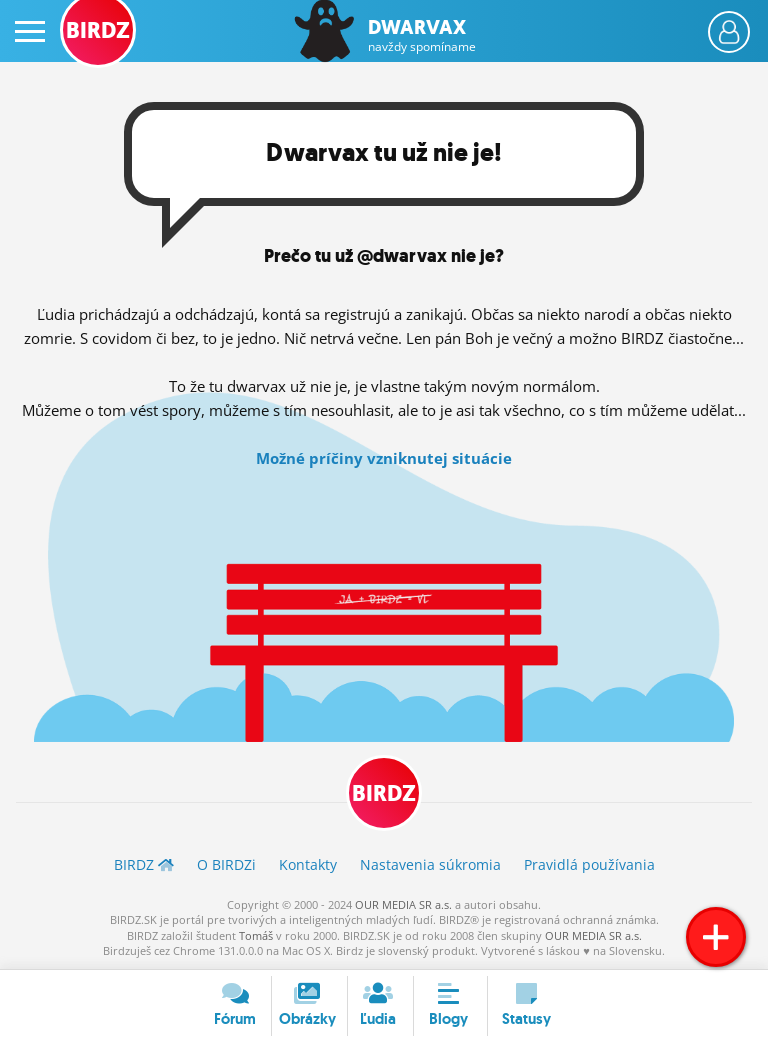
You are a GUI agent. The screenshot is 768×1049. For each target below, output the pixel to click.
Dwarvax (422, 35)
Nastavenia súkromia (430, 864)
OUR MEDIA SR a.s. (403, 904)
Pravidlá (589, 864)
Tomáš (256, 935)
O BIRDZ (226, 864)
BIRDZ (384, 793)
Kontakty (308, 864)
